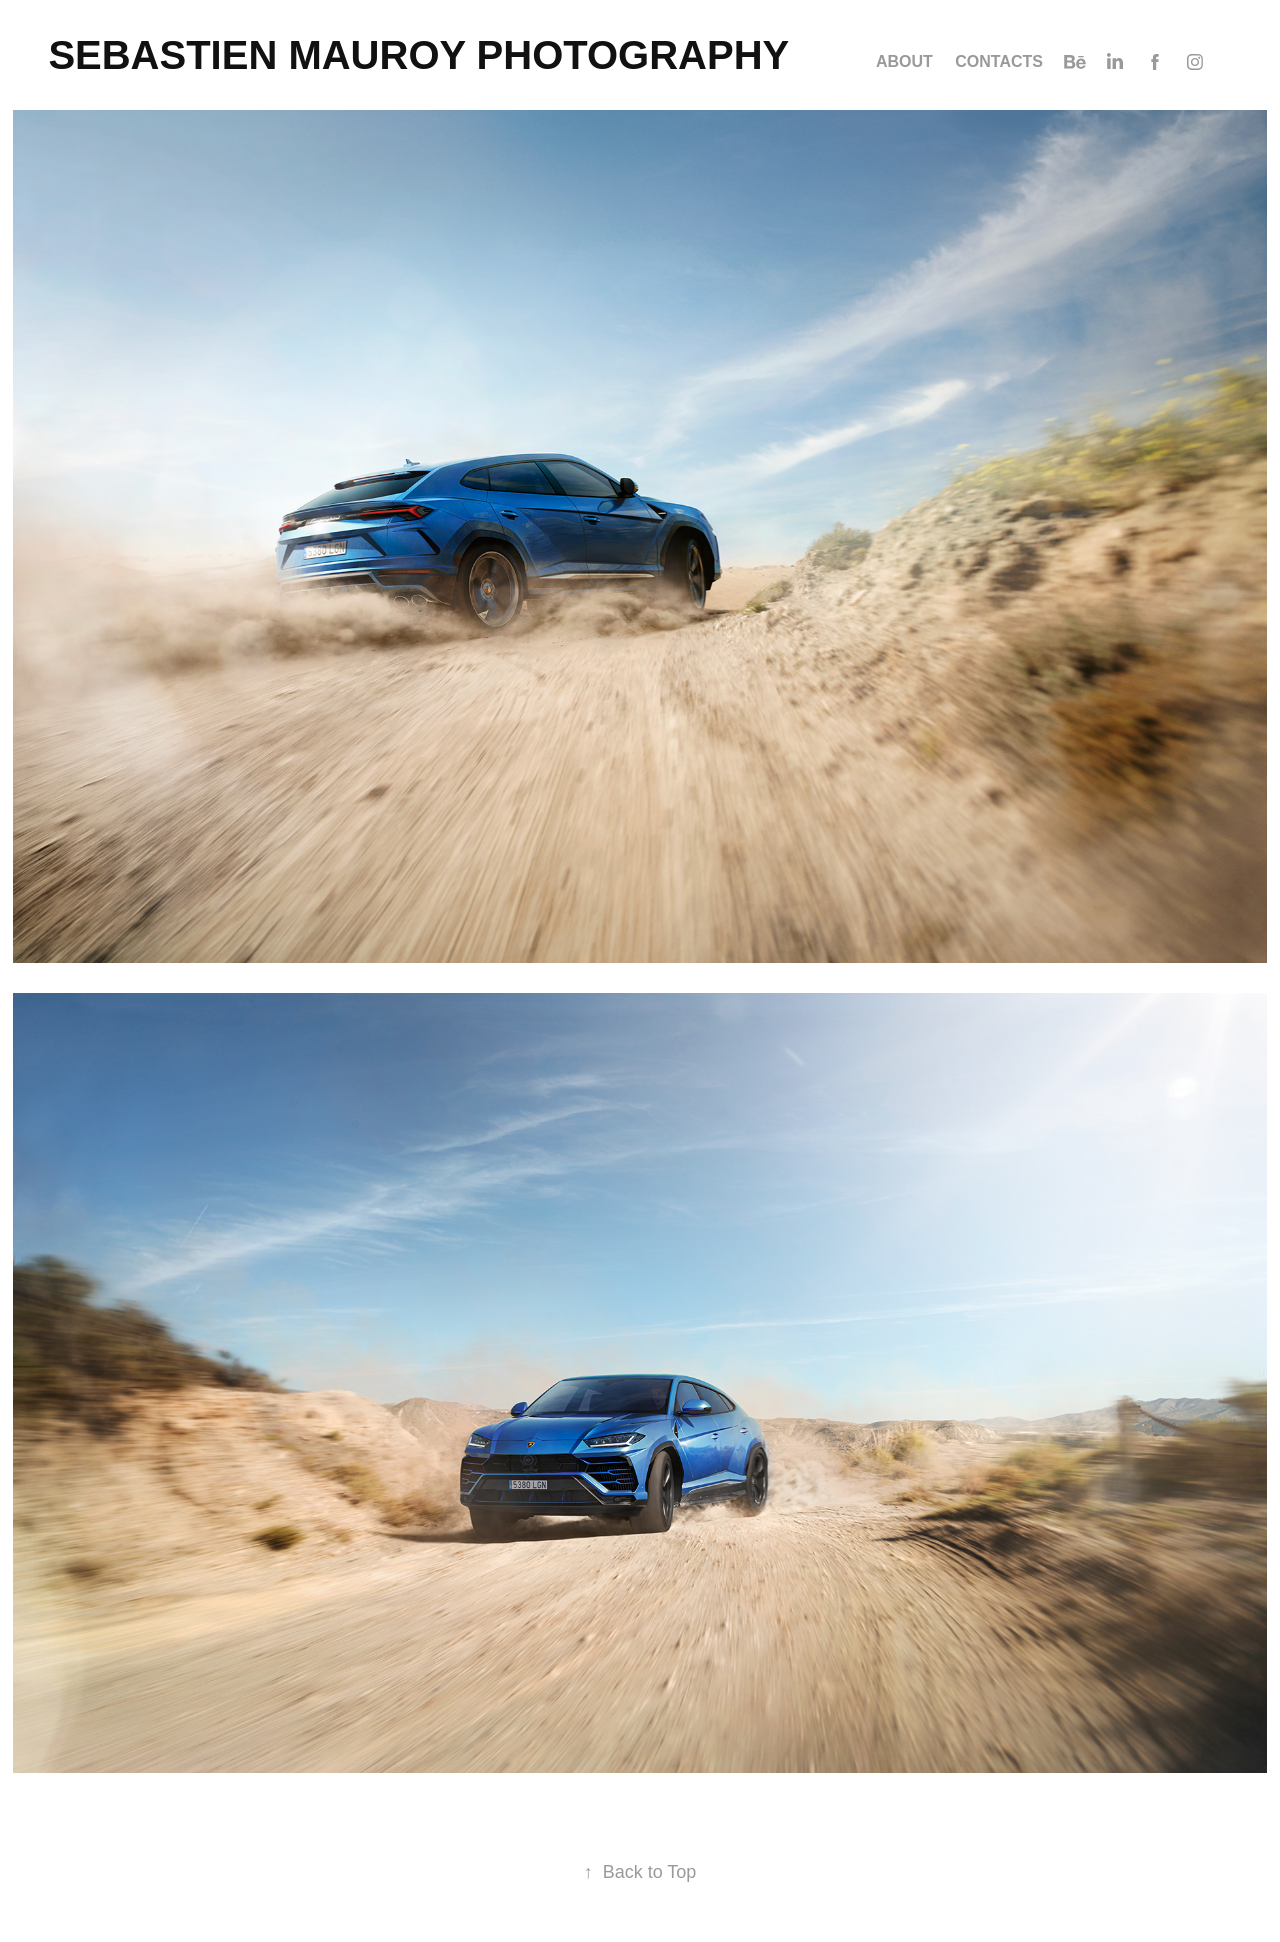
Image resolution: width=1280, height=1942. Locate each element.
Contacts (999, 61)
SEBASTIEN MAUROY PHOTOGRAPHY (418, 55)
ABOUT (904, 61)
